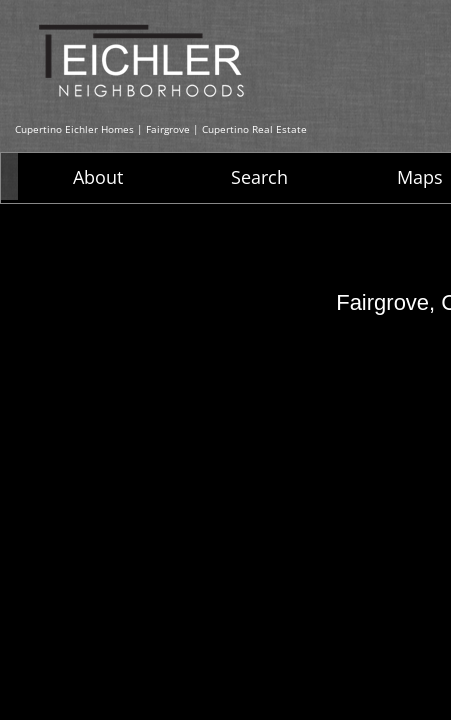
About (98, 177)
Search (259, 177)
